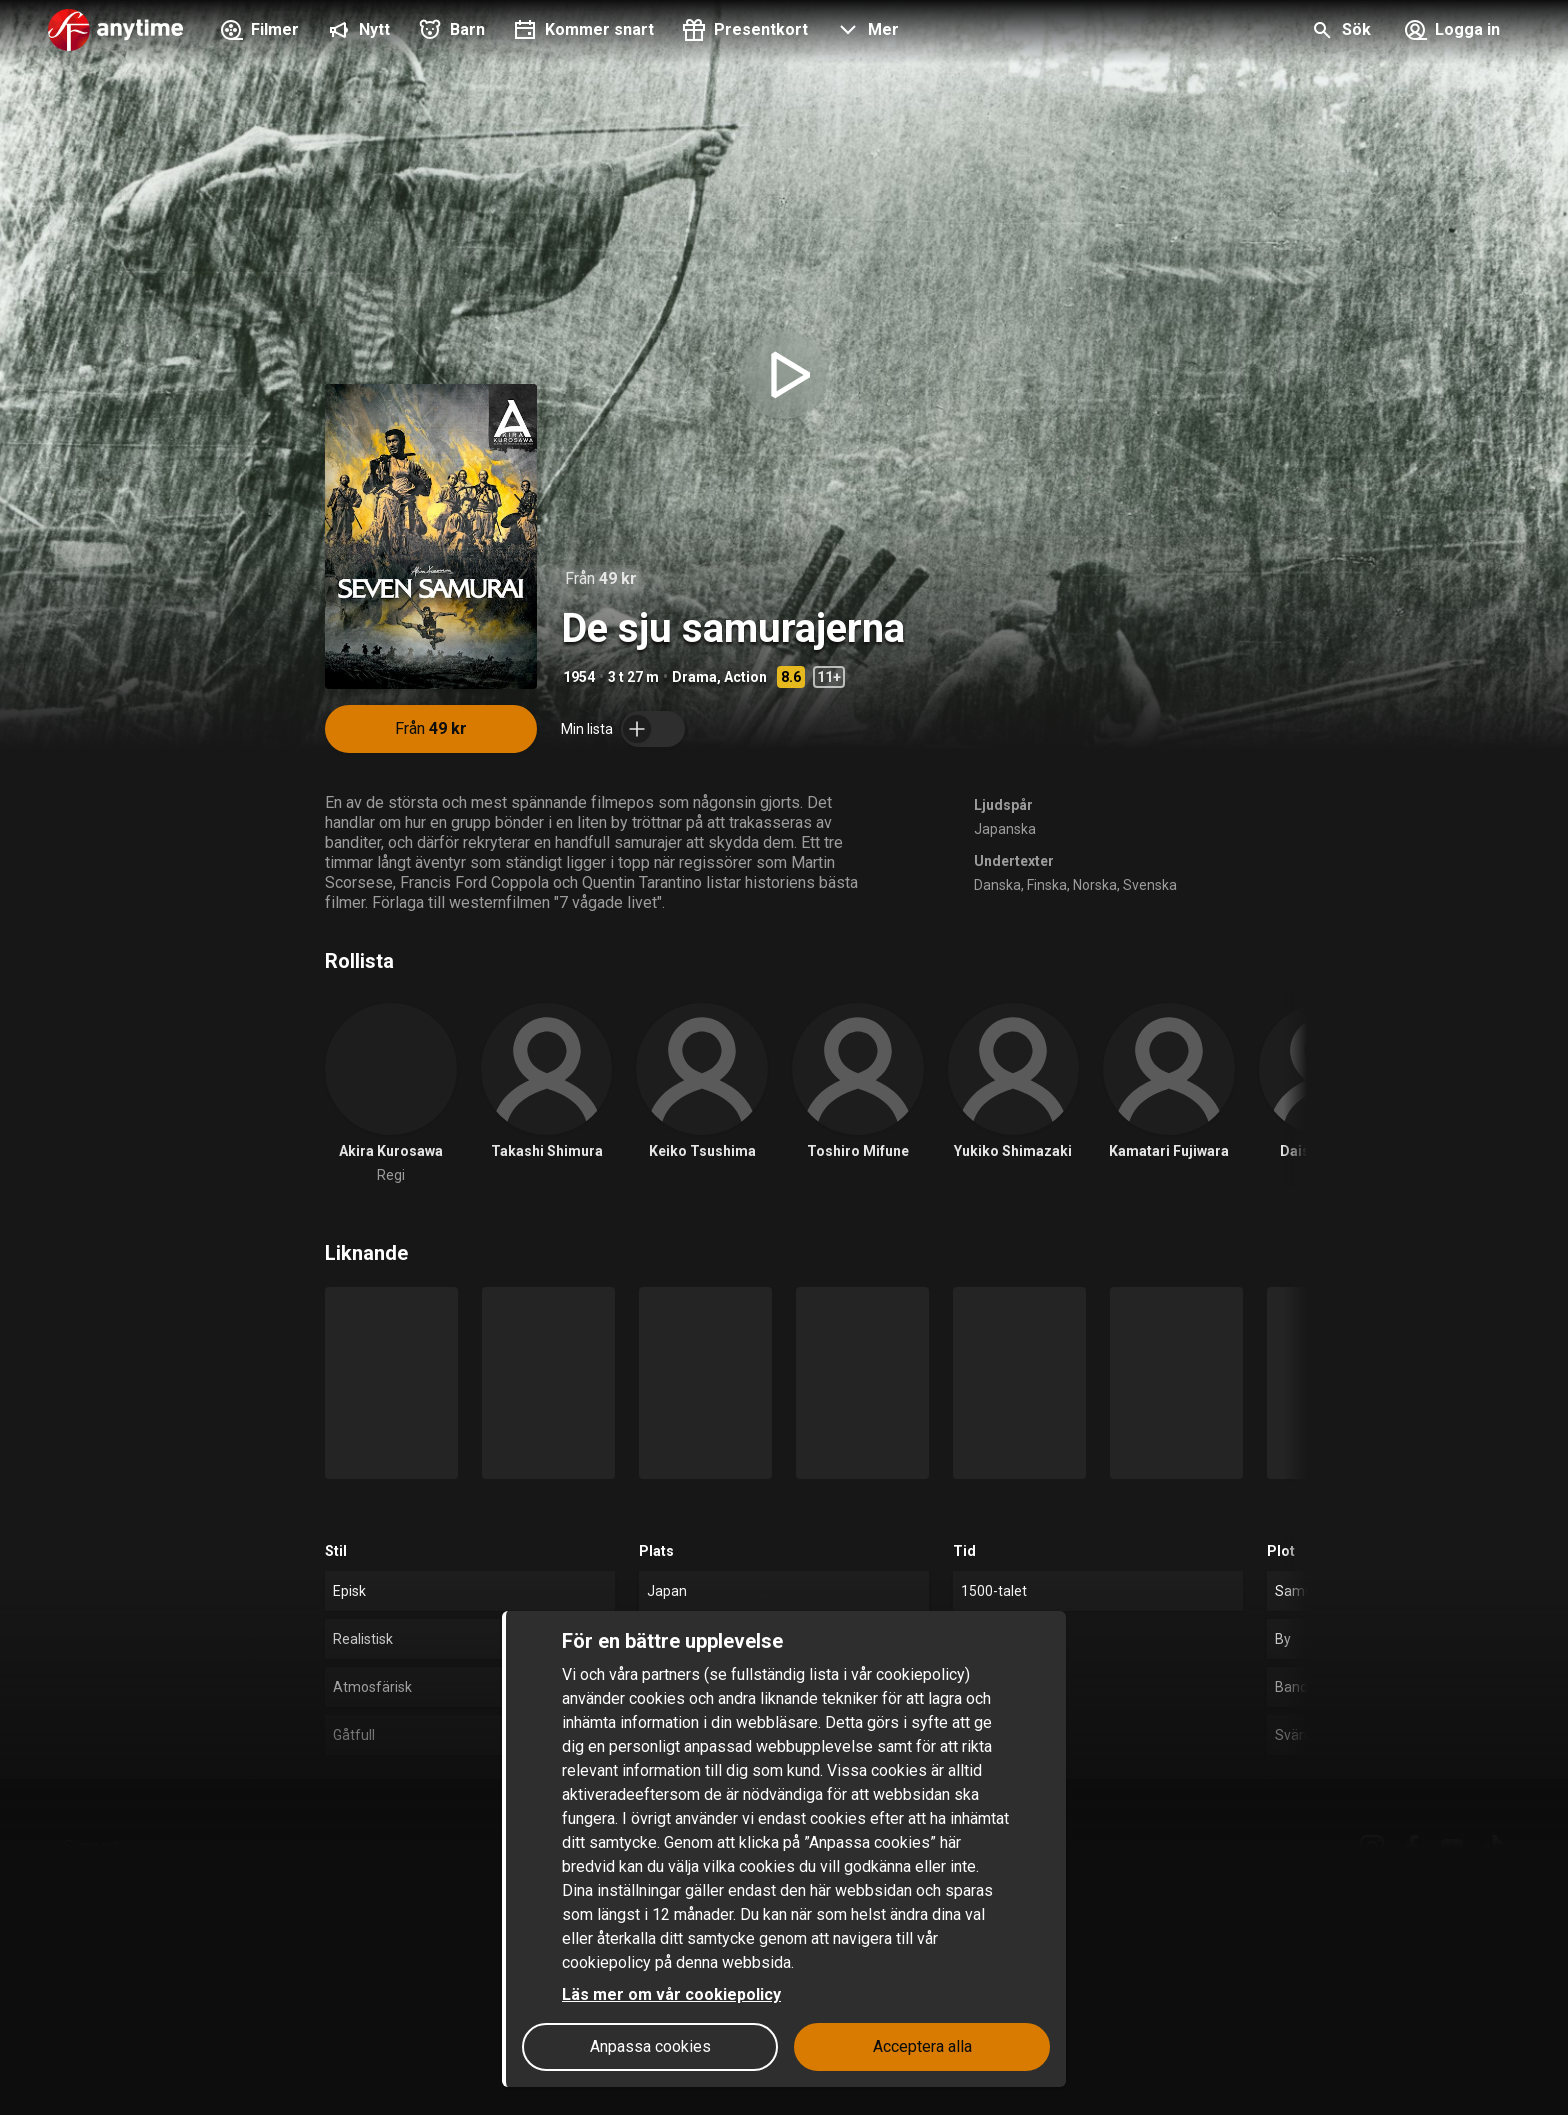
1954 (579, 677)
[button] (865, 32)
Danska (997, 885)
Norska (1095, 885)
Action (745, 677)
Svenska (1150, 885)
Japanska (1005, 829)
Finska (1047, 885)
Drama (694, 677)
